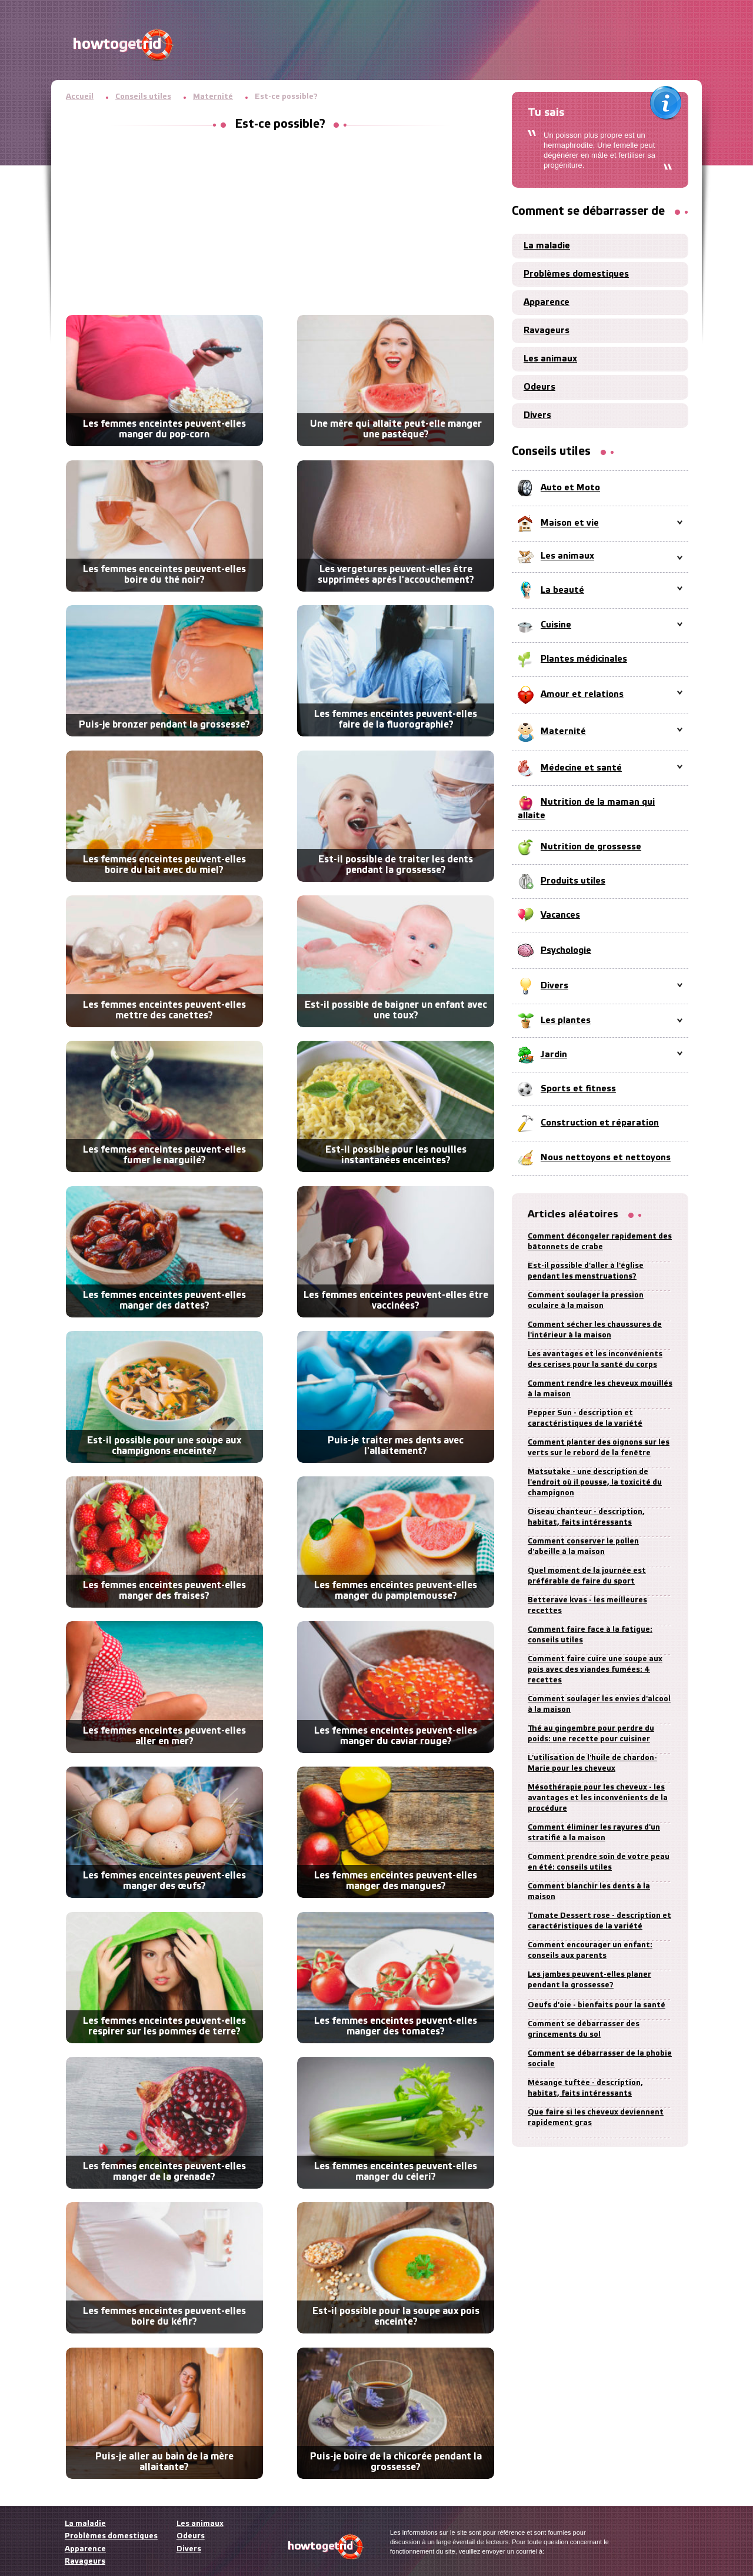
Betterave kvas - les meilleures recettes (587, 1605)
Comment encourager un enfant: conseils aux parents (590, 1950)
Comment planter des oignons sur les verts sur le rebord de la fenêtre (598, 1447)
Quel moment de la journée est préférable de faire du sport (587, 1576)
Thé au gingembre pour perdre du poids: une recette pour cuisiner (591, 1733)
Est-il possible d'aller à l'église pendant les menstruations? (586, 1271)
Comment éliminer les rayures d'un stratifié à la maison (594, 1832)
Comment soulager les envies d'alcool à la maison (599, 1704)
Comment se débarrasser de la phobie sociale (600, 2058)
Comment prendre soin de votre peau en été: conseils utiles (598, 1862)
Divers (537, 415)
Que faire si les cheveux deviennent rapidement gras (596, 2117)
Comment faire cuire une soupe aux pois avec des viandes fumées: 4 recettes (595, 1670)
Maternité (213, 97)
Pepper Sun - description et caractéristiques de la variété (585, 1418)
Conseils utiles (143, 97)
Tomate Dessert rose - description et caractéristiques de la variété (599, 1921)
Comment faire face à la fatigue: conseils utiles (590, 1635)
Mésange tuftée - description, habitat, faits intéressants (585, 2088)
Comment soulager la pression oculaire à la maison (586, 1300)
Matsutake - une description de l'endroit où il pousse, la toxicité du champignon (595, 1482)
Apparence (546, 302)
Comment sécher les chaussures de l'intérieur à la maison (595, 1330)
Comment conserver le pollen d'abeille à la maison (583, 1546)
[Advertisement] (280, 226)
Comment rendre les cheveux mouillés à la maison (600, 1388)
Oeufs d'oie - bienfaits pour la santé (596, 2005)
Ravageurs (546, 331)
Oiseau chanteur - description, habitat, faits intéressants (586, 1517)
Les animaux (550, 359)
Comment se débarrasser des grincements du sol (583, 2029)
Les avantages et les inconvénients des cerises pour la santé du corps (595, 1359)
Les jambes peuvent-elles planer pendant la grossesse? (589, 1980)
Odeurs (539, 387)
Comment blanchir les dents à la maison (589, 1891)
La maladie (547, 246)
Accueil (80, 97)
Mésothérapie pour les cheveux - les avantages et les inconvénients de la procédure (598, 1798)
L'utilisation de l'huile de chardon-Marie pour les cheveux (592, 1763)
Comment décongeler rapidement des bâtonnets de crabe (600, 1241)
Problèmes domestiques (576, 274)
